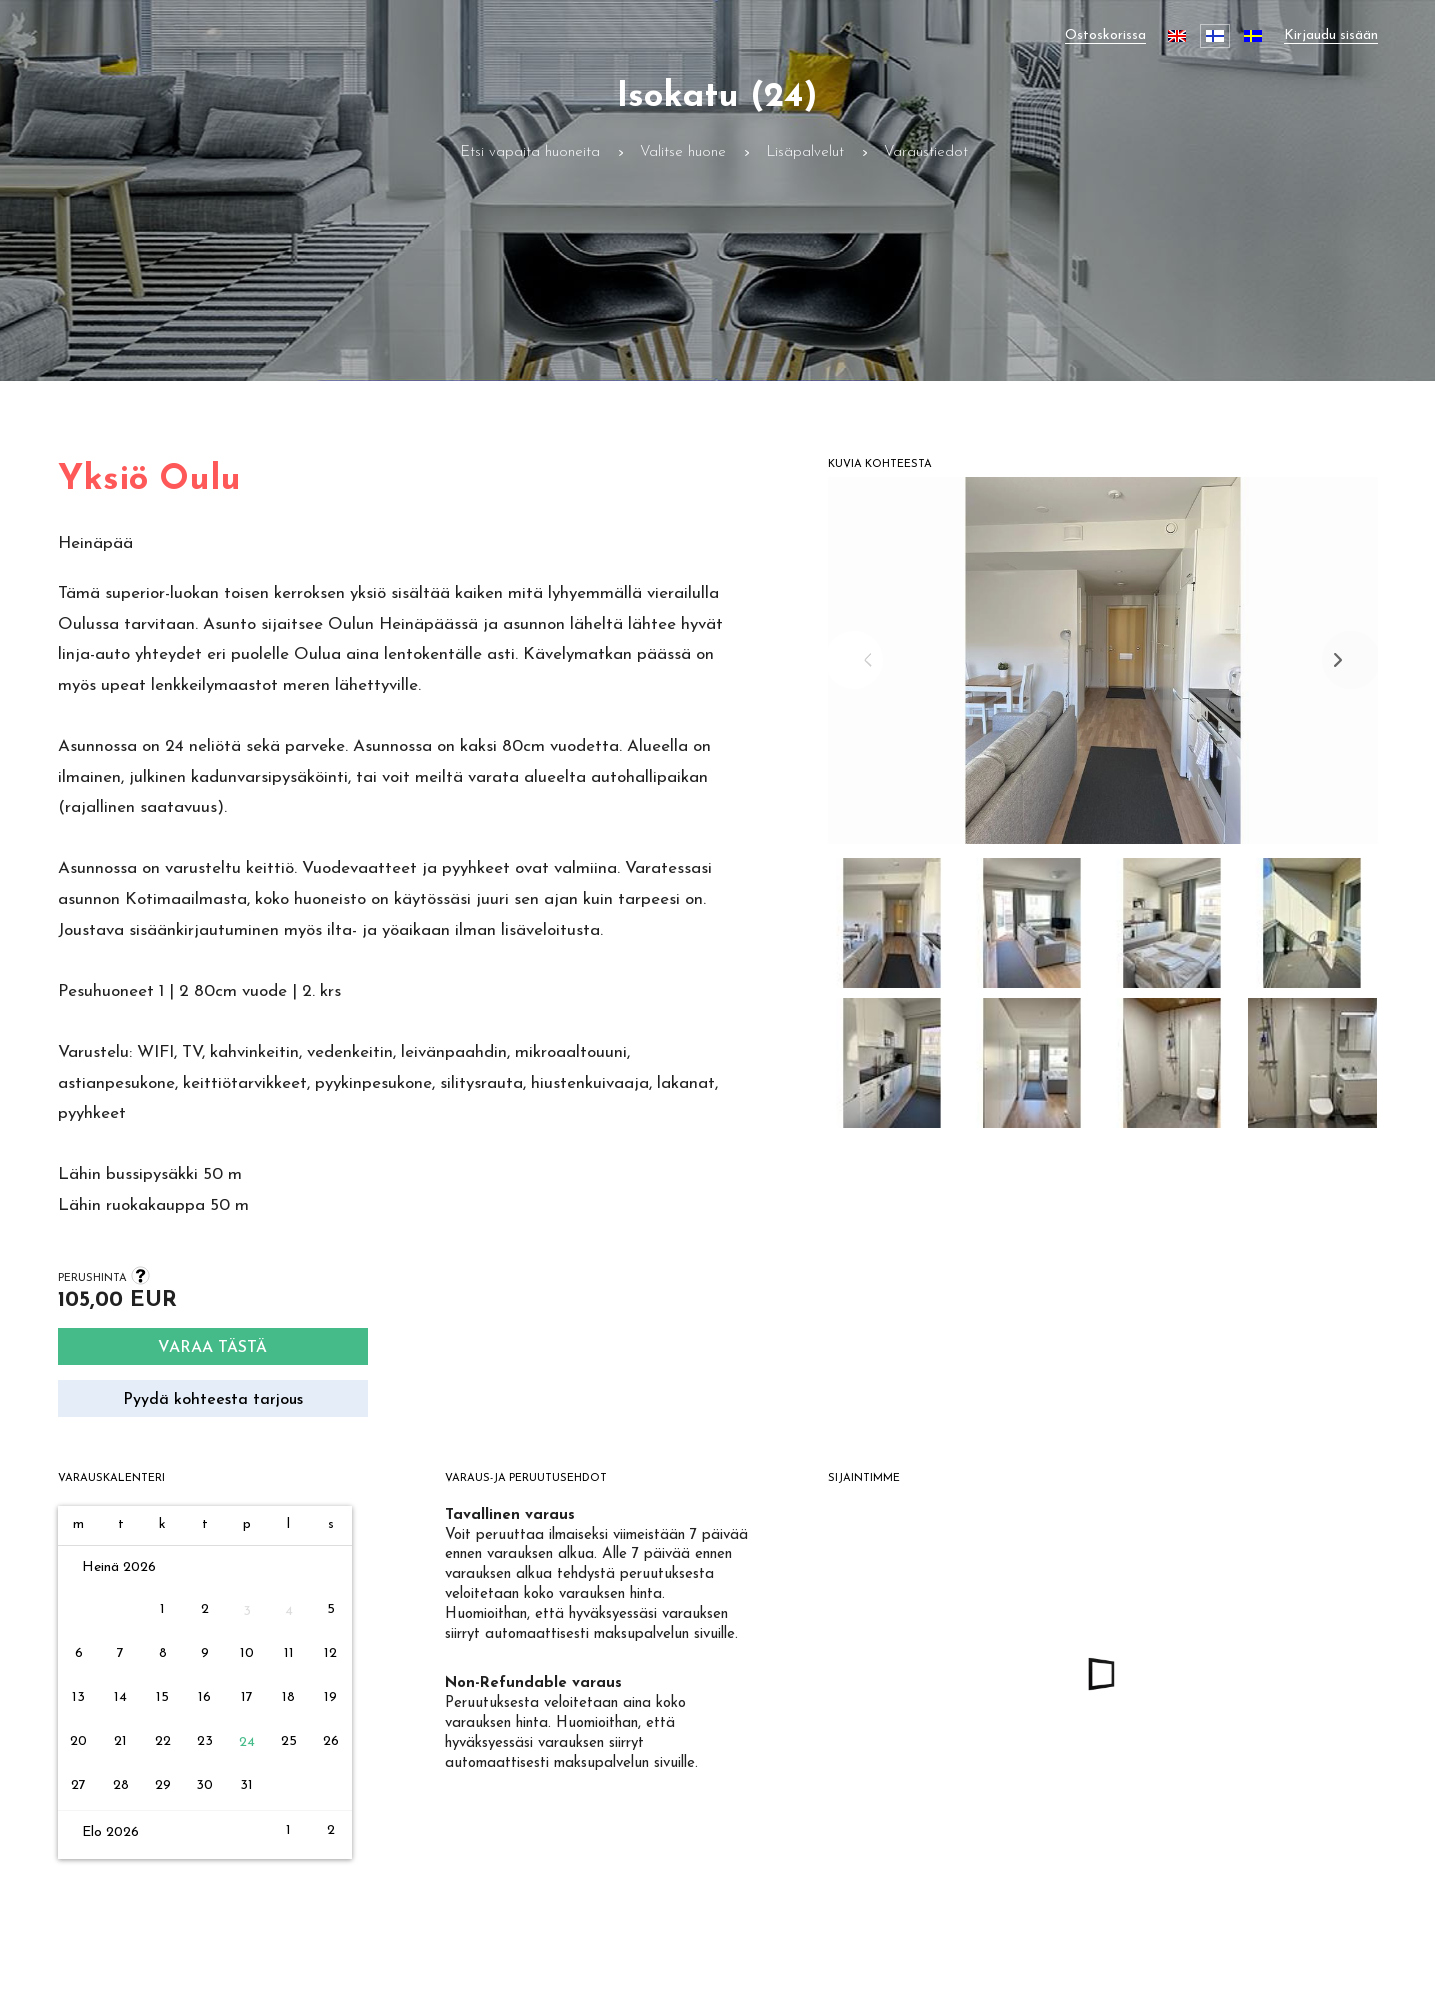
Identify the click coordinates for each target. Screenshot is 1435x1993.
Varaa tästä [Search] (212, 1348)
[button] (893, 928)
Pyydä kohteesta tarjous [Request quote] (213, 1400)
